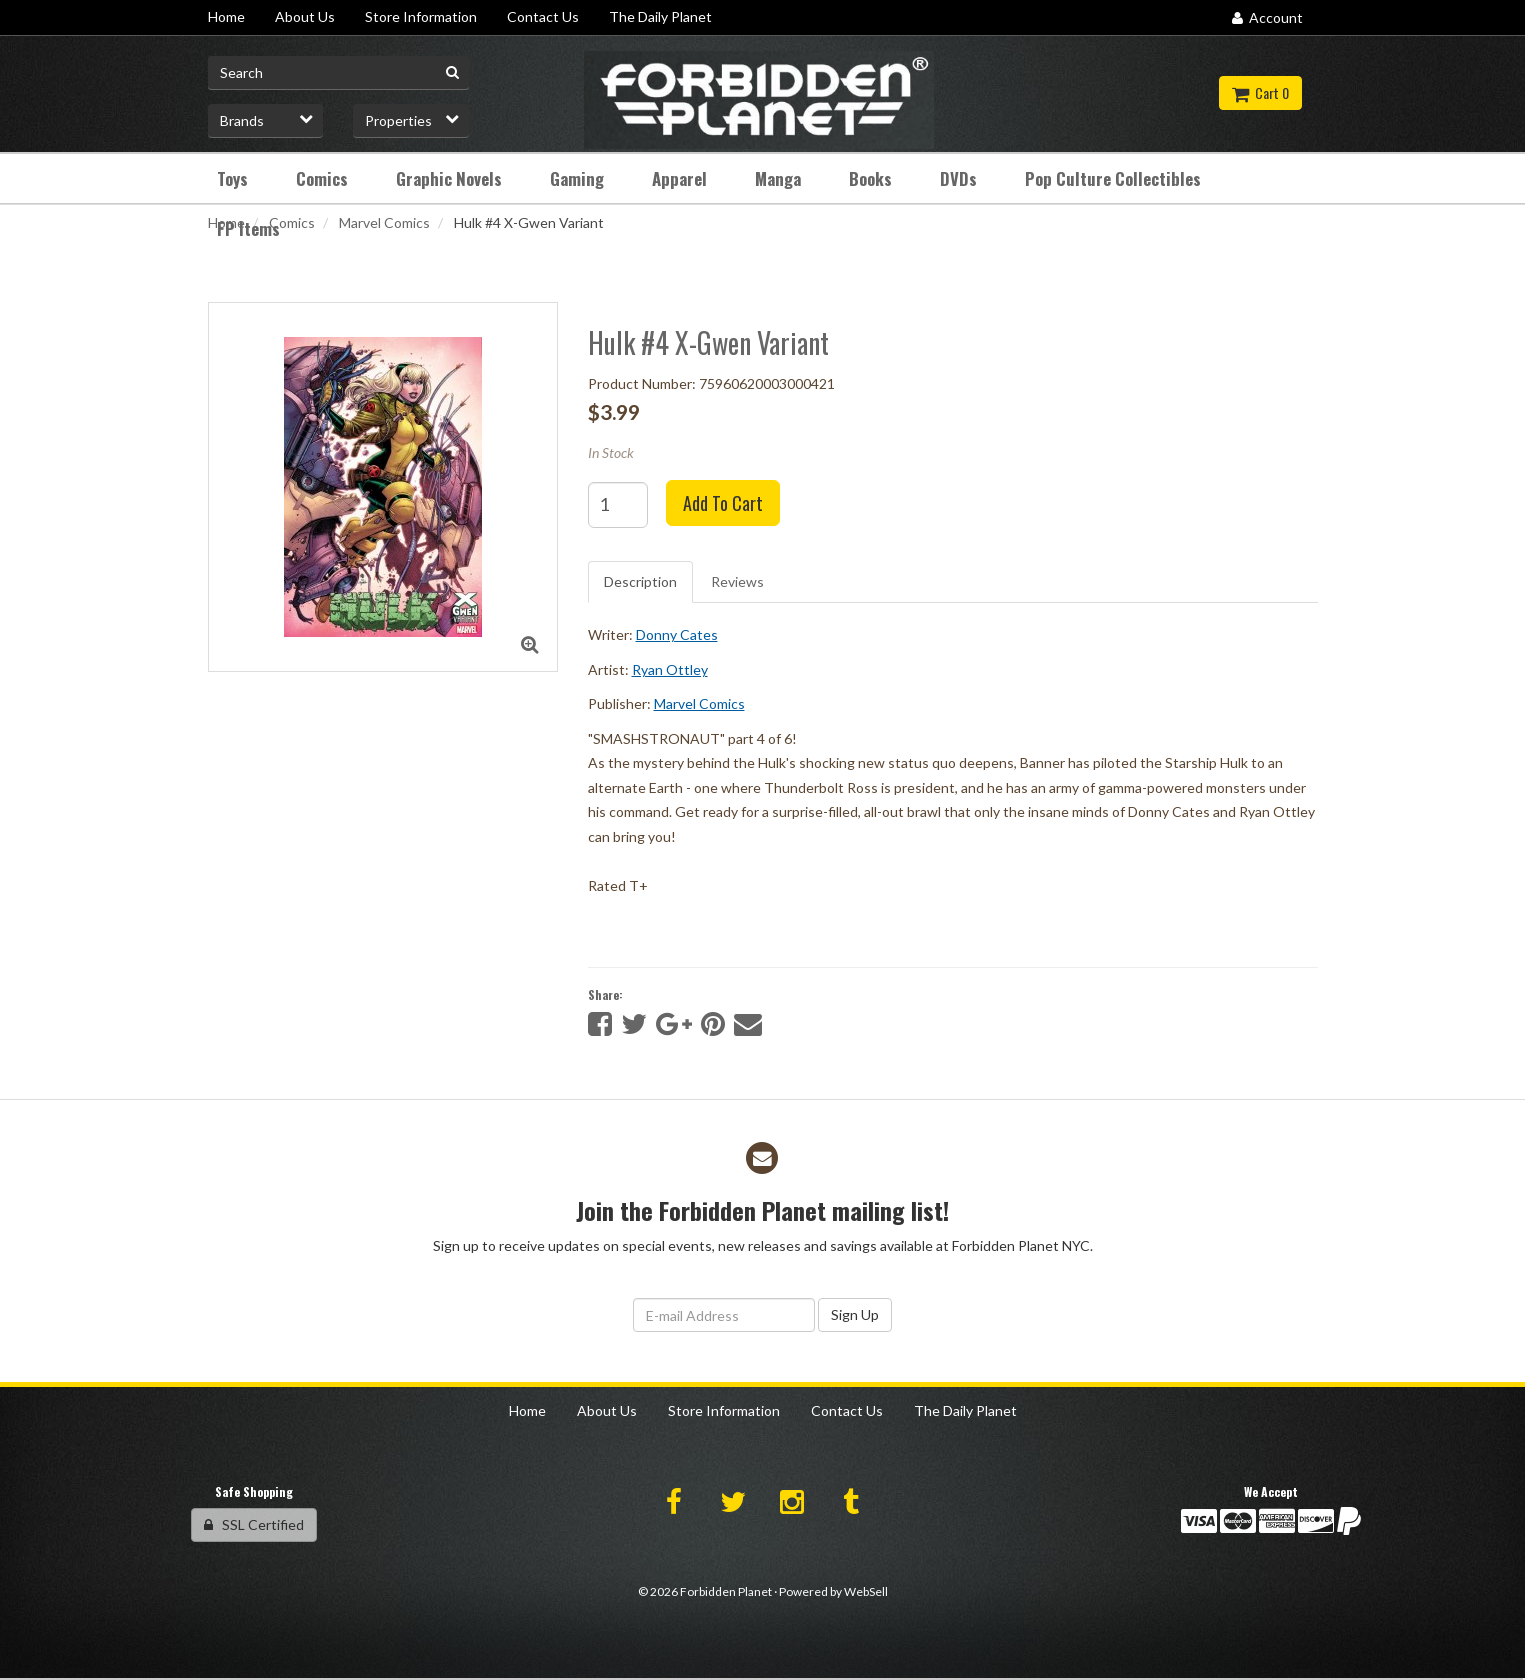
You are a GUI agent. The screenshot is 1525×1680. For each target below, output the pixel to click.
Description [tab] (640, 581)
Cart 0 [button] (1260, 92)
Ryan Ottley (670, 669)
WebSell (866, 1591)
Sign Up (855, 1314)
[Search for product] (339, 73)
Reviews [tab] (737, 581)
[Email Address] (724, 1315)
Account (1267, 17)
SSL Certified (254, 1524)
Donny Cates (677, 634)
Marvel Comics (384, 222)
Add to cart (723, 503)
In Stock (611, 452)
